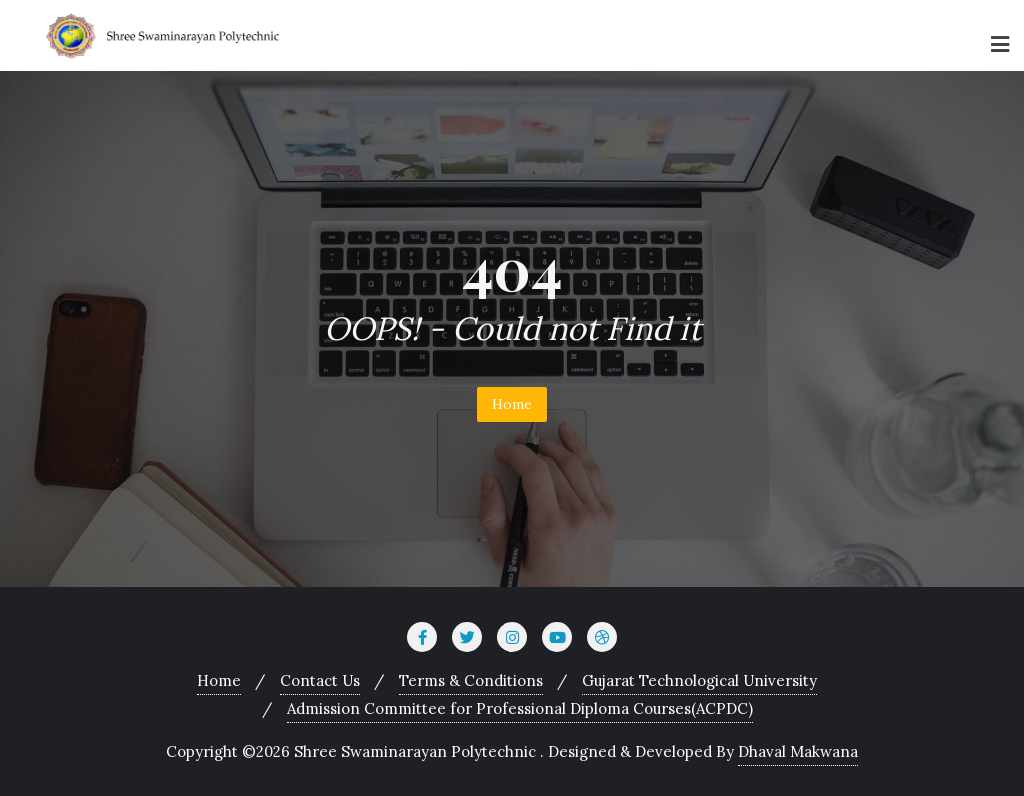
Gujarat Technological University (699, 680)
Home (512, 404)
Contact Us (320, 680)
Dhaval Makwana (798, 751)
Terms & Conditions (471, 680)
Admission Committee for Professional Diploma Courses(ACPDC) (520, 708)
